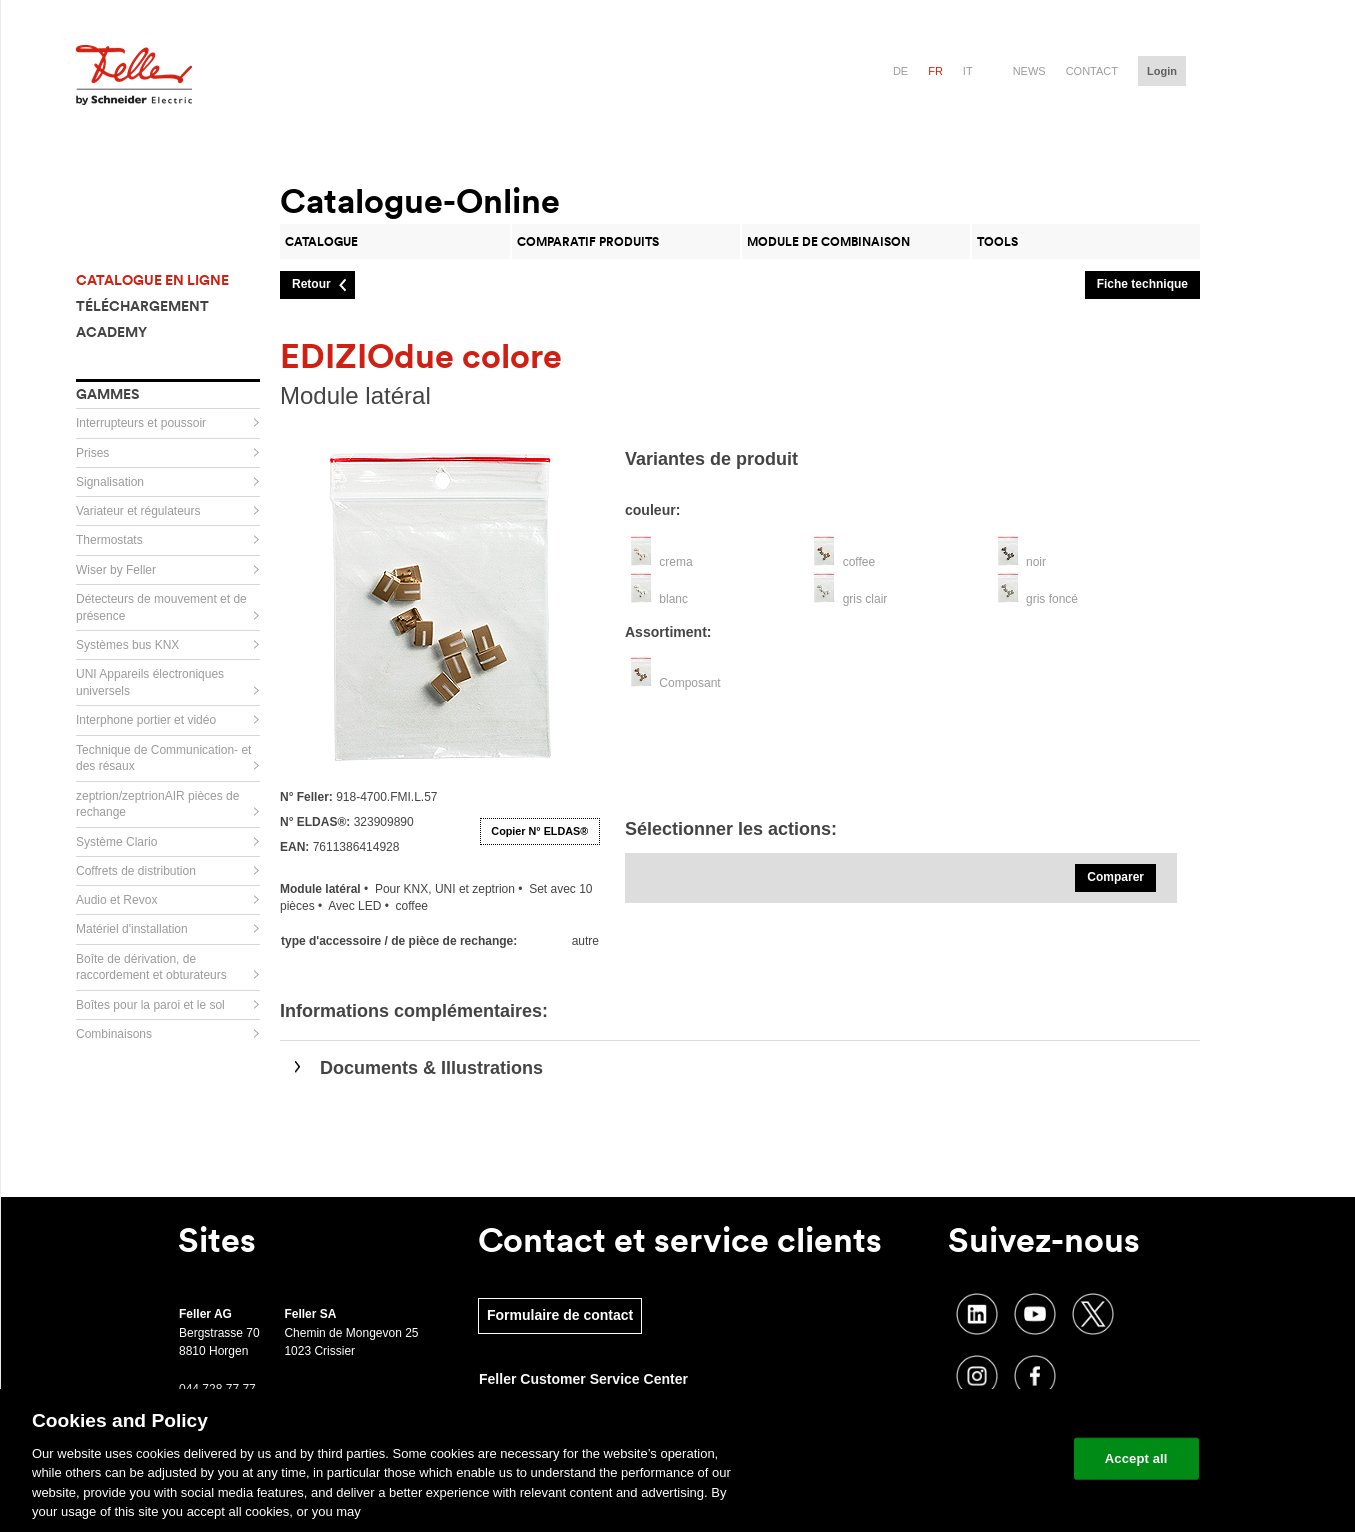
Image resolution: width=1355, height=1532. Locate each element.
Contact (1092, 71)
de (900, 71)
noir (1036, 562)
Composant (689, 683)
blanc (673, 599)
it (968, 71)
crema (675, 562)
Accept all (1136, 1458)
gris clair (865, 599)
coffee (859, 562)
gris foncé (1052, 599)
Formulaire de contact (560, 1315)
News (1029, 71)
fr (935, 71)
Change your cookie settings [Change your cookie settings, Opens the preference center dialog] (965, 1458)
